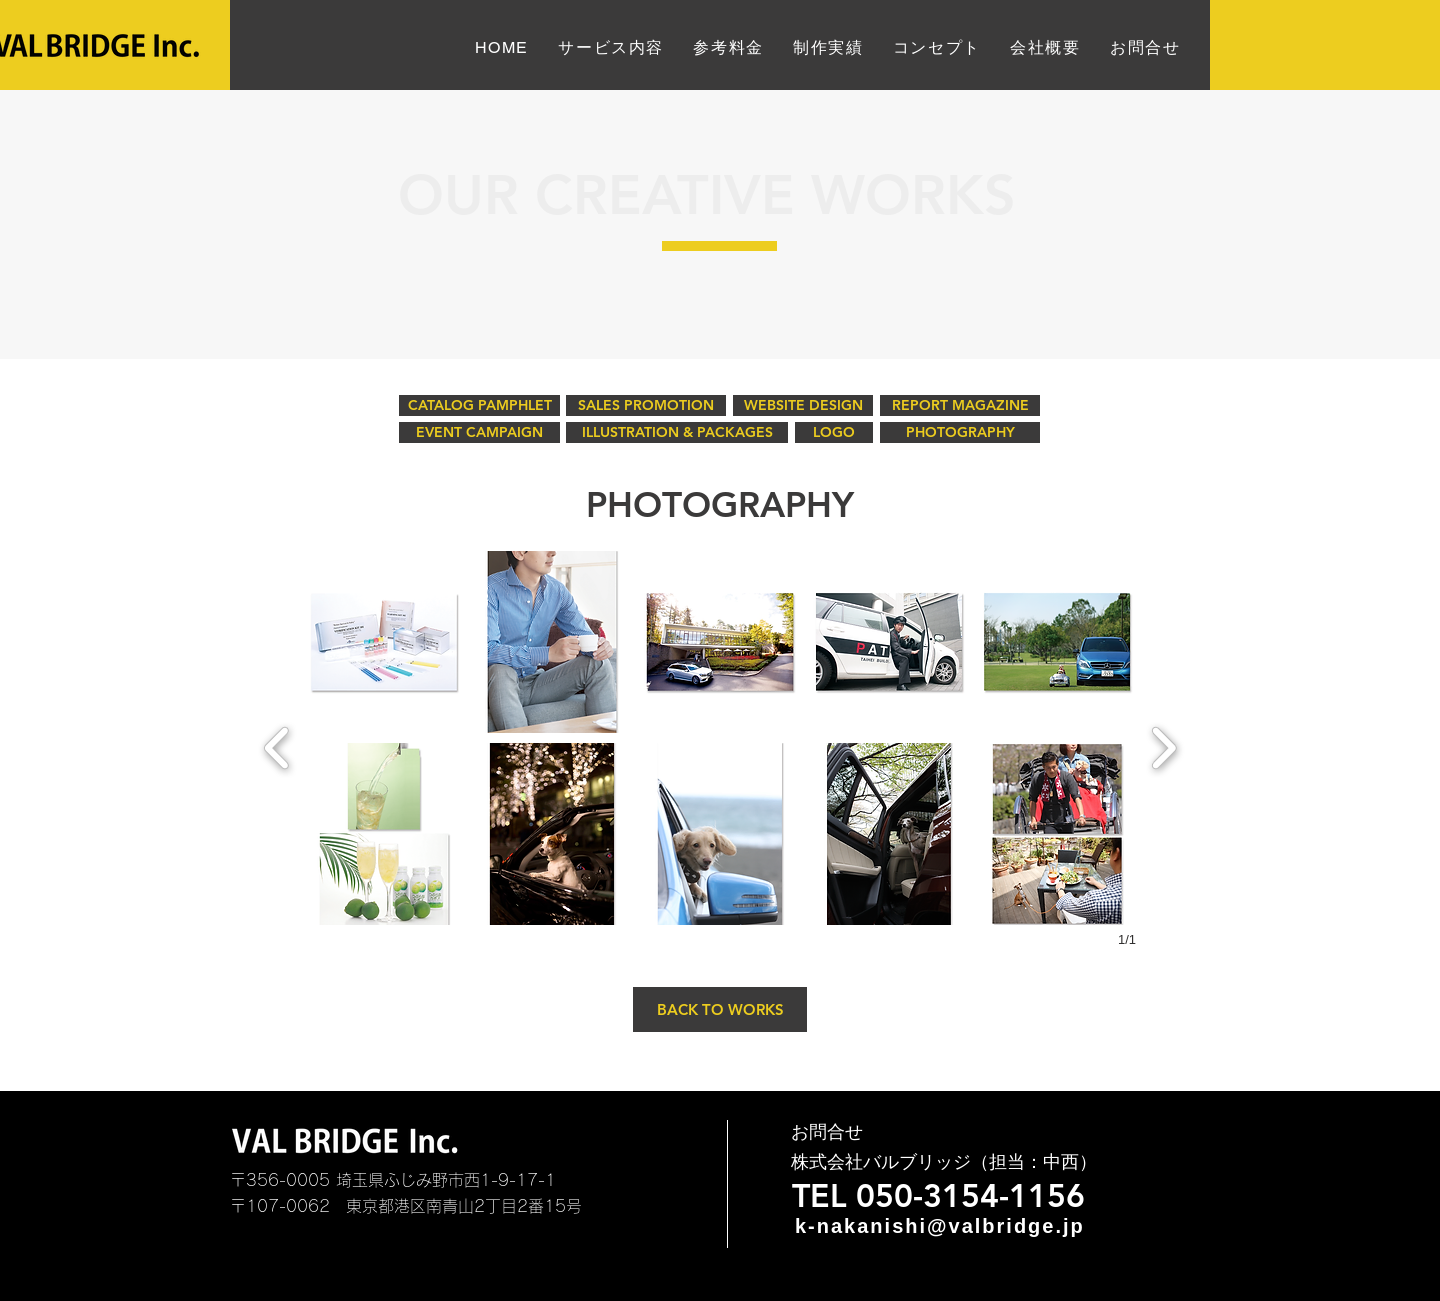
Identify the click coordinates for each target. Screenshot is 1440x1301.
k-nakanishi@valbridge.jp (940, 1226)
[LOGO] (834, 432)
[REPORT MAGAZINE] (960, 405)
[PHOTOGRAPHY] (960, 432)
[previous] (277, 745)
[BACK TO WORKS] (720, 1009)
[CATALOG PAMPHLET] (479, 405)
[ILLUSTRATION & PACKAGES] (677, 432)
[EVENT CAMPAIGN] (479, 432)
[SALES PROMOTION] (646, 405)
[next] (1163, 745)
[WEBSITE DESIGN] (803, 405)
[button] (384, 642)
